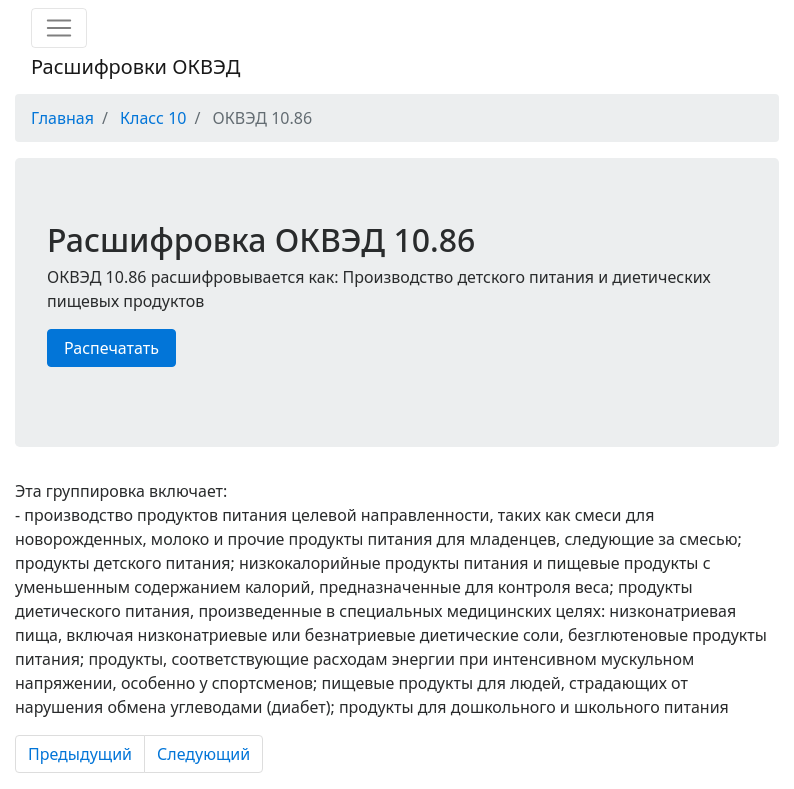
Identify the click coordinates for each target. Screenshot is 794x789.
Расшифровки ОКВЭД (135, 66)
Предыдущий (80, 754)
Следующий (203, 754)
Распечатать (111, 348)
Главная (62, 118)
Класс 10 (153, 118)
